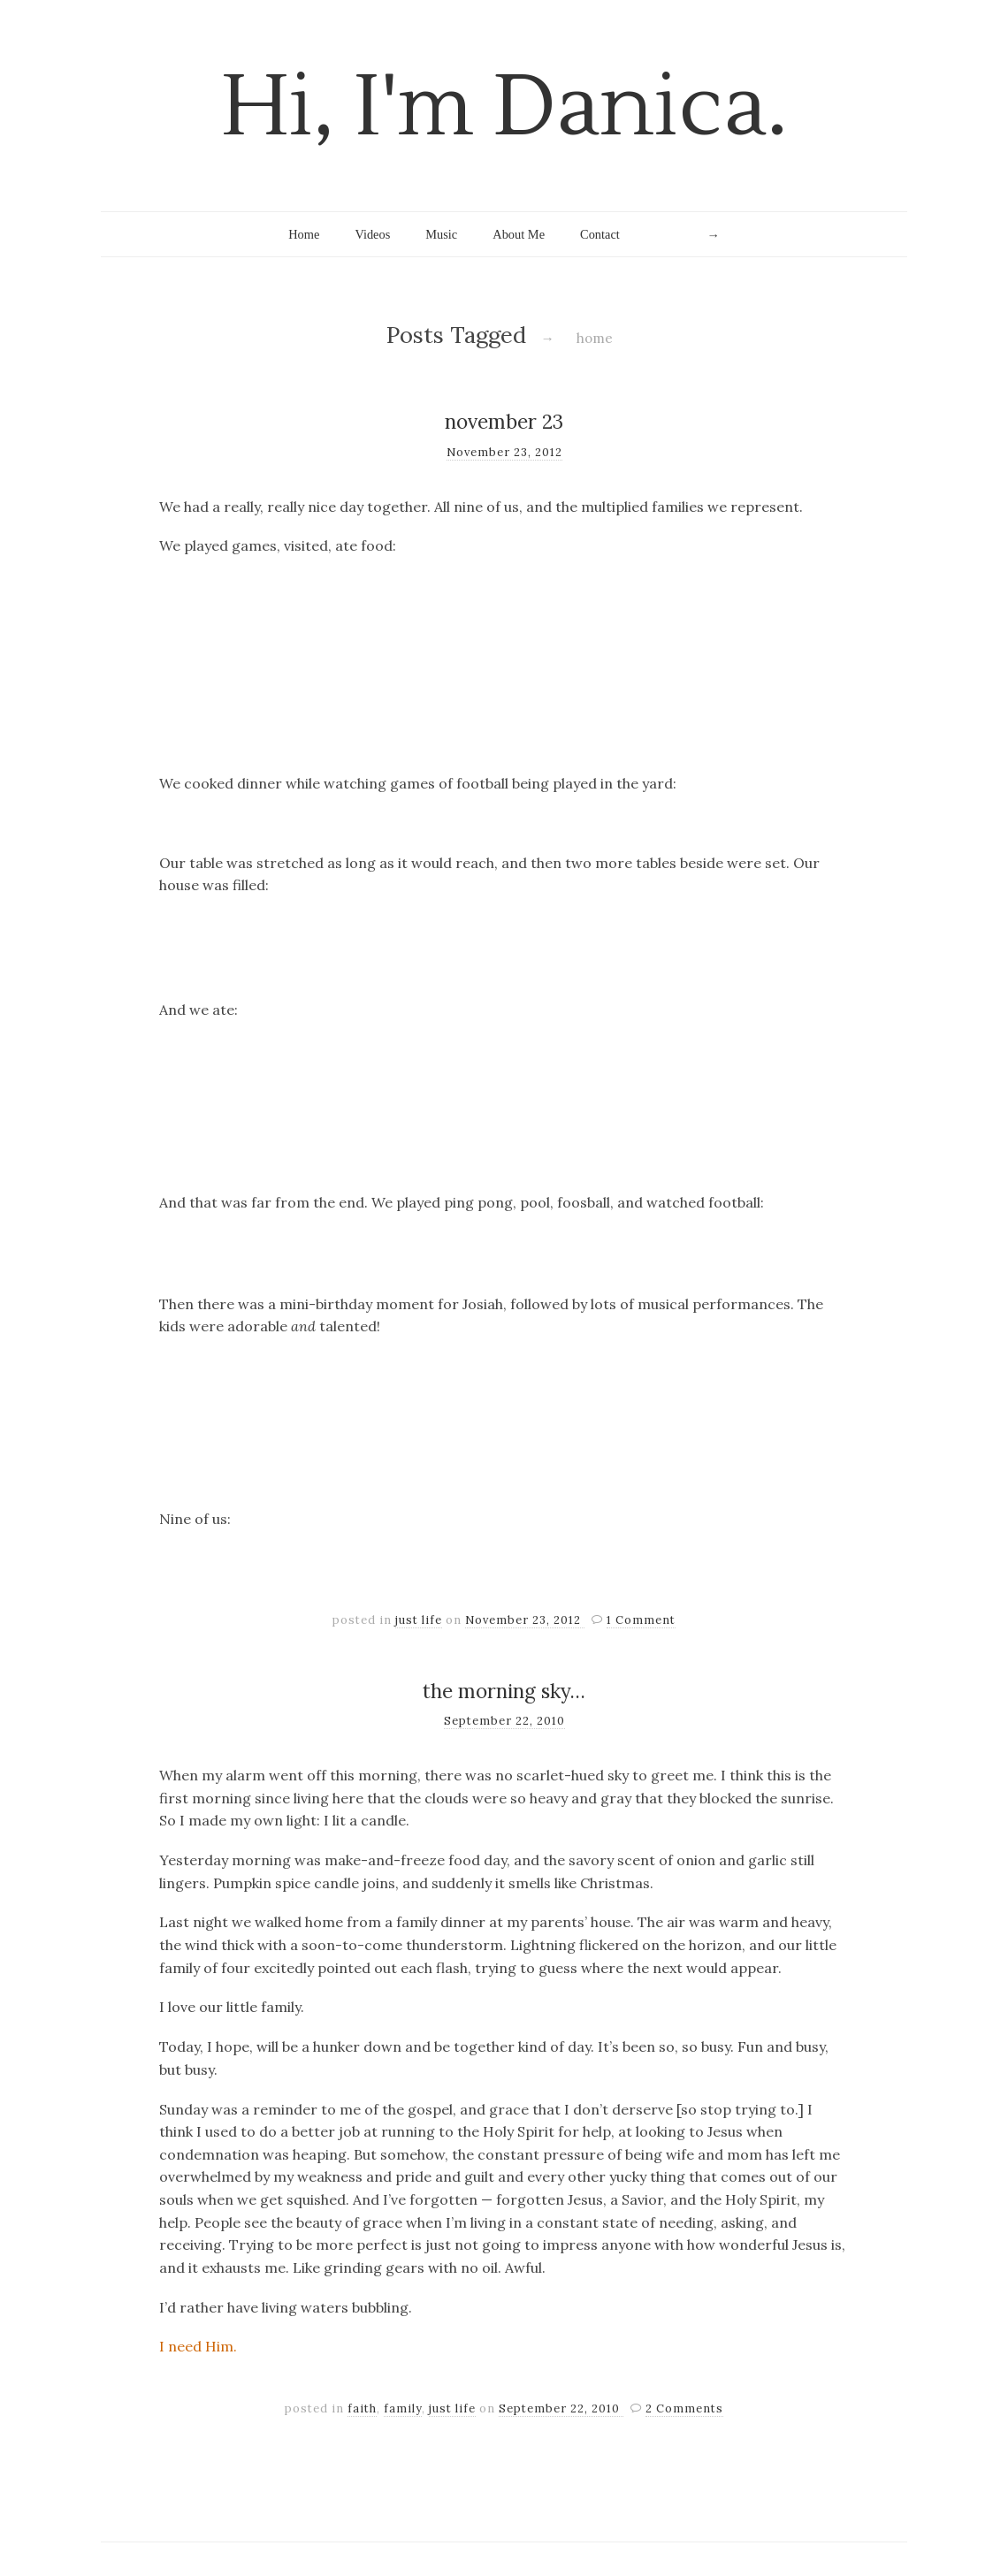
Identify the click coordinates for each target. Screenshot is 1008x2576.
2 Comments (684, 2408)
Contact (600, 234)
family (403, 2408)
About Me (519, 234)
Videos (372, 234)
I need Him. (198, 2346)
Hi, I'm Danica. (504, 107)
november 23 (504, 421)
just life (418, 1619)
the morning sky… (504, 1690)
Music (441, 234)
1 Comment (641, 1619)
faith (362, 2408)
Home (303, 234)
